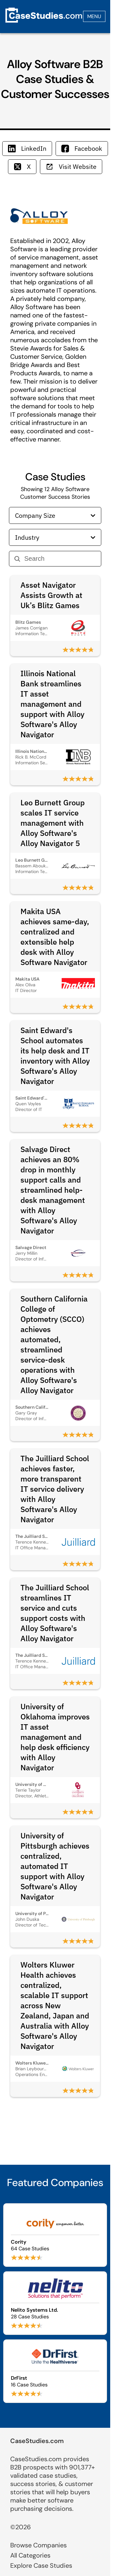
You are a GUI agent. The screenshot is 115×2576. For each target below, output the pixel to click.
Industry (55, 537)
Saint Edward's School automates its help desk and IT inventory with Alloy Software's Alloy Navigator (55, 1055)
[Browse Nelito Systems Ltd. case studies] (55, 2303)
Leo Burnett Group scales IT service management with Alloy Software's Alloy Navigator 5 (52, 822)
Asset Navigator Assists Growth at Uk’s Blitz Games (51, 595)
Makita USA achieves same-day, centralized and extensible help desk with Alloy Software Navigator (54, 936)
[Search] (60, 558)
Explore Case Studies (41, 2565)
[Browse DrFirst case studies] (55, 2371)
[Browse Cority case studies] (55, 2235)
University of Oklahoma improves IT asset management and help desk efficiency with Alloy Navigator (55, 1737)
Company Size (55, 515)
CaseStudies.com (37, 2441)
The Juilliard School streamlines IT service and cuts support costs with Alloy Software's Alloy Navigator (54, 1612)
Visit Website (71, 166)
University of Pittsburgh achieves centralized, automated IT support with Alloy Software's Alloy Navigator (54, 1866)
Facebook (81, 148)
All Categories (30, 2555)
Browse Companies (38, 2545)
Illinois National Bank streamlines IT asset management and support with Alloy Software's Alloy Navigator (52, 703)
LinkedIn (27, 148)
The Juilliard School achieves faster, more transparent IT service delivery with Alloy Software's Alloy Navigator (54, 1488)
